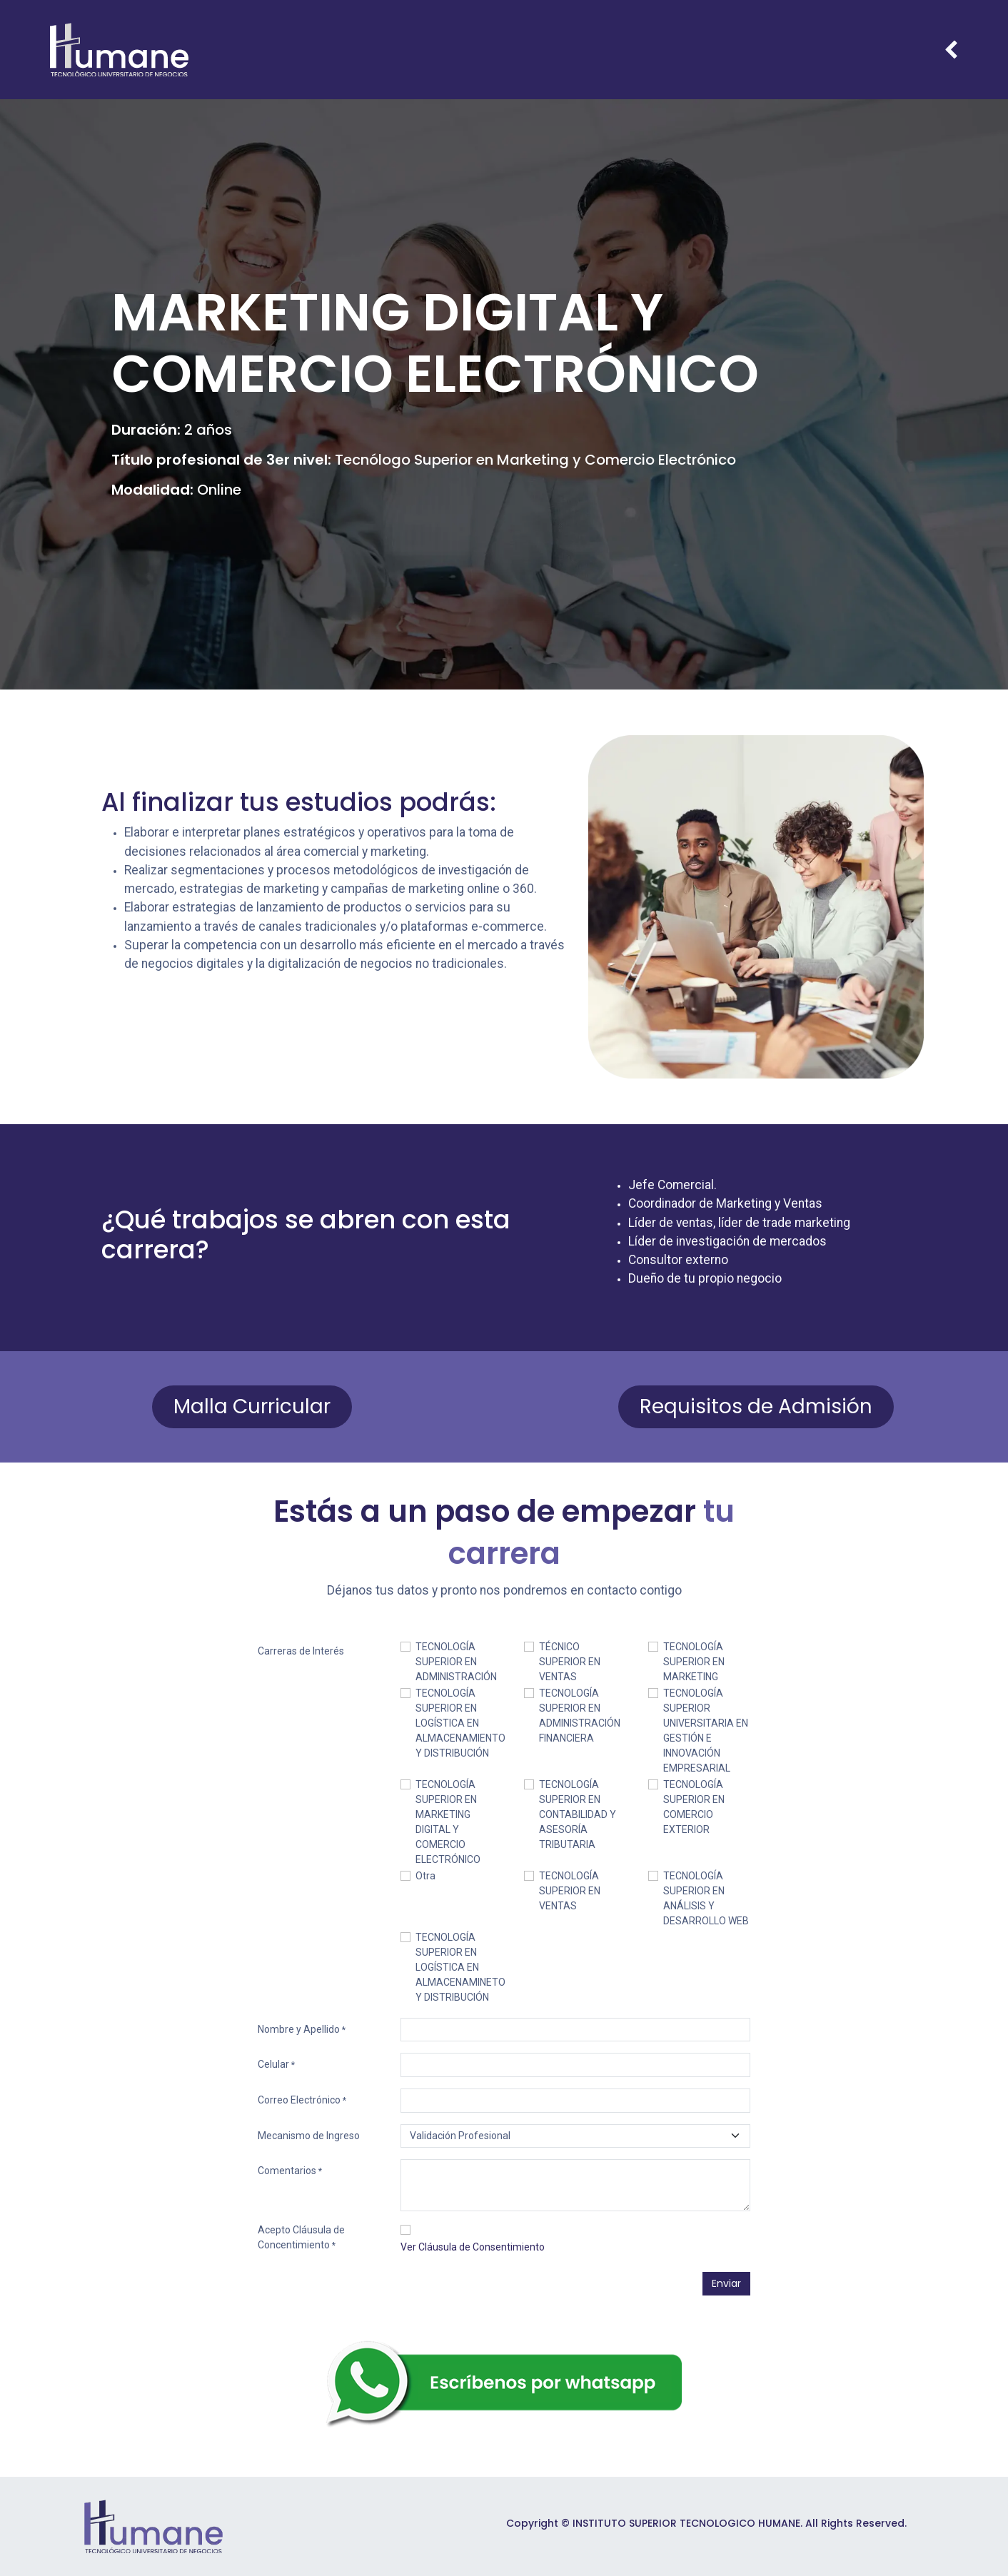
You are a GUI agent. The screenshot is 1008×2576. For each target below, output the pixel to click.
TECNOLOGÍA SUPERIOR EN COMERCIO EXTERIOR (694, 1807)
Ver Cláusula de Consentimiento (472, 2247)
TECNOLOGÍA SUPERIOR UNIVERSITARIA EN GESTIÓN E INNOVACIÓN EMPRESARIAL (705, 1730)
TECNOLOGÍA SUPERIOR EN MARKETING (694, 1661)
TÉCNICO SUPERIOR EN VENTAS (569, 1661)
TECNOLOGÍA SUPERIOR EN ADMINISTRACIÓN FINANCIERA (579, 1715)
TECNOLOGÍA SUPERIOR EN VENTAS (569, 1890)
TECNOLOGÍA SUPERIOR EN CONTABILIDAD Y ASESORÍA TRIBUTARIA (577, 1814)
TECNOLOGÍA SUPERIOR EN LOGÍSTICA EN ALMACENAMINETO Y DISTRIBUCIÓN (460, 1967)
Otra (425, 1876)
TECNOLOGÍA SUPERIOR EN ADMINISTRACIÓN (456, 1661)
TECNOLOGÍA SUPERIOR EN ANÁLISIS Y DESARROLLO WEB (706, 1898)
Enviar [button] (726, 2283)
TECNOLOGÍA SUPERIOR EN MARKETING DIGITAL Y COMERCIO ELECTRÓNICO (447, 1822)
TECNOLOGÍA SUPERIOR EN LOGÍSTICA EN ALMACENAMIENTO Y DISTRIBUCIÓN (460, 1723)
